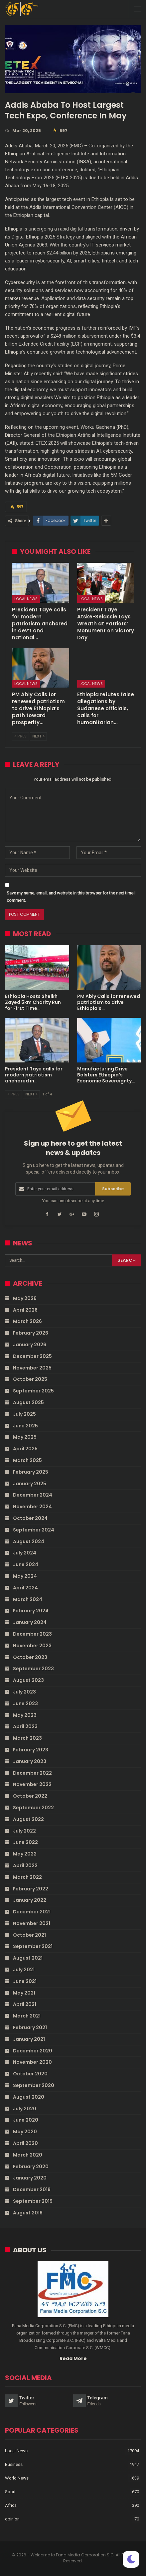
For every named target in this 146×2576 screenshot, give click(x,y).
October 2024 (30, 1518)
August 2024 (28, 1541)
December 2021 (32, 1911)
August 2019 (28, 2212)
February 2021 (30, 2027)
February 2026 (30, 1333)
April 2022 (25, 1865)
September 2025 (33, 1390)
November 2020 (32, 2062)
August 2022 (28, 1819)
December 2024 (32, 1495)
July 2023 (24, 1692)
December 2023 (32, 1634)
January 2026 (29, 1344)
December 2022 (32, 1773)
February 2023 (30, 1749)
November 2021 (31, 1923)
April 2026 (25, 1310)
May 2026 (25, 1298)
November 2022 (32, 1784)
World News (17, 2478)
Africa (11, 2505)
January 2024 (30, 1622)
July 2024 (24, 1552)
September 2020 (33, 2085)
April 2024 (25, 1587)
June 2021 (25, 1981)
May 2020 (25, 2131)
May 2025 (25, 1437)
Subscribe (113, 1189)
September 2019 (33, 2201)
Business (14, 2464)
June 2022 (25, 1842)
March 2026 (27, 1321)
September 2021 (33, 1946)
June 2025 (25, 1425)
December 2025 (32, 1356)
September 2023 (33, 1668)
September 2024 (33, 1530)
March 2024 (27, 1599)
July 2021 (24, 1969)
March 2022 (27, 1877)
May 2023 (25, 1715)
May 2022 (25, 1854)
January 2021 (29, 2039)
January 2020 (30, 2177)
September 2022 (33, 1807)
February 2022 (30, 1888)
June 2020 (25, 2120)
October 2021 (29, 1935)
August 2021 (28, 1958)
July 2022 (24, 1831)
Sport (10, 2491)
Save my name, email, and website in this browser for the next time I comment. (71, 896)
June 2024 (25, 1564)
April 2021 (24, 2004)
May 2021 (24, 1993)
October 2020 (30, 2073)
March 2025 (27, 1460)
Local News (26, 598)
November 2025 (32, 1368)
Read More (73, 2358)
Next (38, 736)
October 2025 (30, 1379)
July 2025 (24, 1414)
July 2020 (24, 2108)
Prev (20, 736)
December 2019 (32, 2189)
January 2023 (29, 1761)
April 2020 (25, 2143)
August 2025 (28, 1402)
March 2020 (27, 2155)
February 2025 (30, 1472)
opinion (12, 2518)
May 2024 (25, 1576)
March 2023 (27, 1738)
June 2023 (25, 1703)
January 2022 (29, 1900)
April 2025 (25, 1448)
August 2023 (28, 1680)
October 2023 (30, 1657)
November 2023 (32, 1645)
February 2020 (31, 2166)
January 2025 (29, 1483)
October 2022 (30, 1796)
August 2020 (28, 2097)
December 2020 (32, 2050)
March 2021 (27, 2015)
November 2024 (32, 1506)
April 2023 (25, 1726)
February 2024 (31, 1610)
